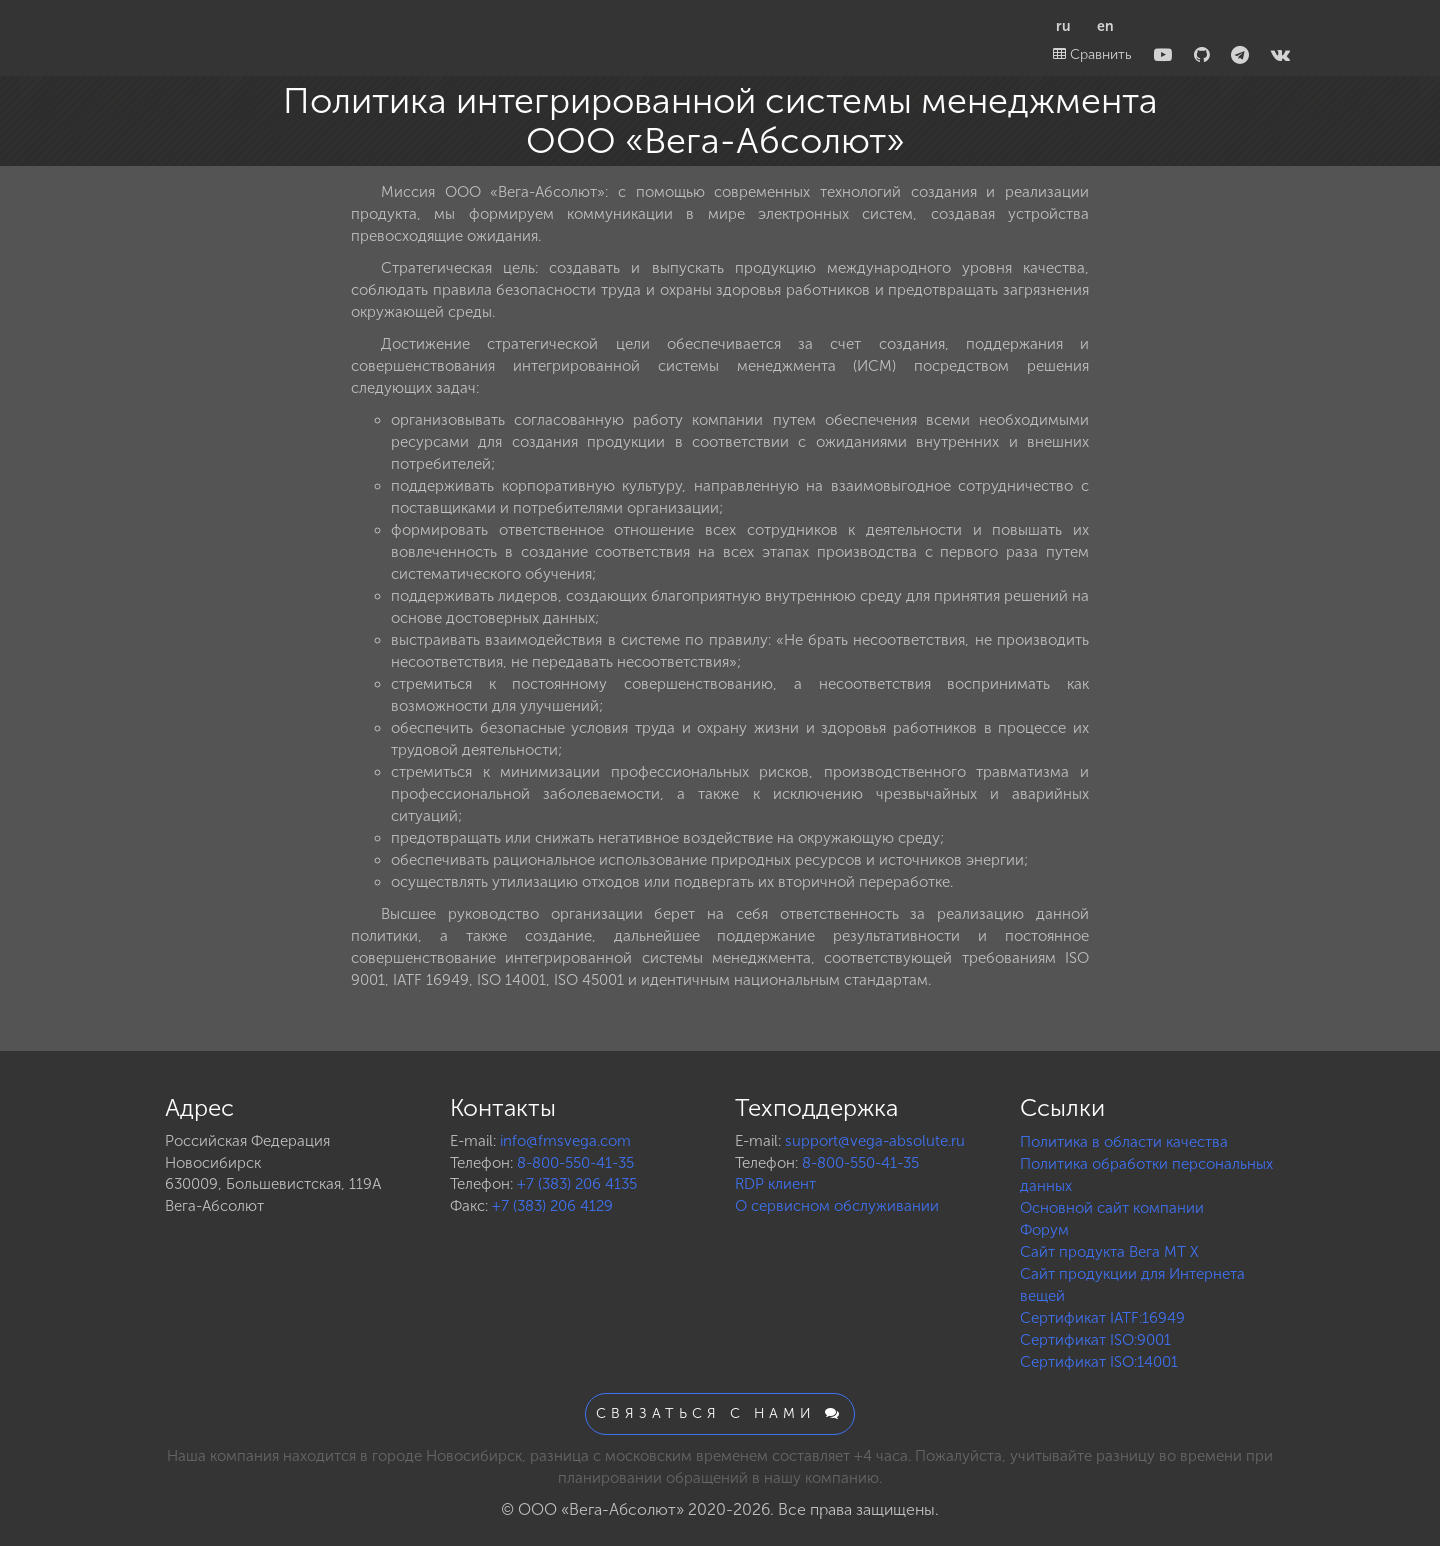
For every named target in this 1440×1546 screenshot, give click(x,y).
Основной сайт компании (1112, 1208)
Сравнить (1092, 54)
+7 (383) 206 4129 (552, 1206)
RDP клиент (775, 1184)
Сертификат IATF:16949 (1102, 1318)
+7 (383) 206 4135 (577, 1184)
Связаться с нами (720, 1413)
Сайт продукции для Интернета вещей (1132, 1285)
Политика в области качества (1124, 1142)
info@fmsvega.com (565, 1141)
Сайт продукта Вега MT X (1109, 1252)
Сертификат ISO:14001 (1099, 1362)
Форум (1044, 1230)
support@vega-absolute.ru (875, 1141)
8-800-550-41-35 (575, 1163)
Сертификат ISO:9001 (1095, 1340)
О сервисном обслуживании (837, 1206)
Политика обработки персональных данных (1146, 1175)
